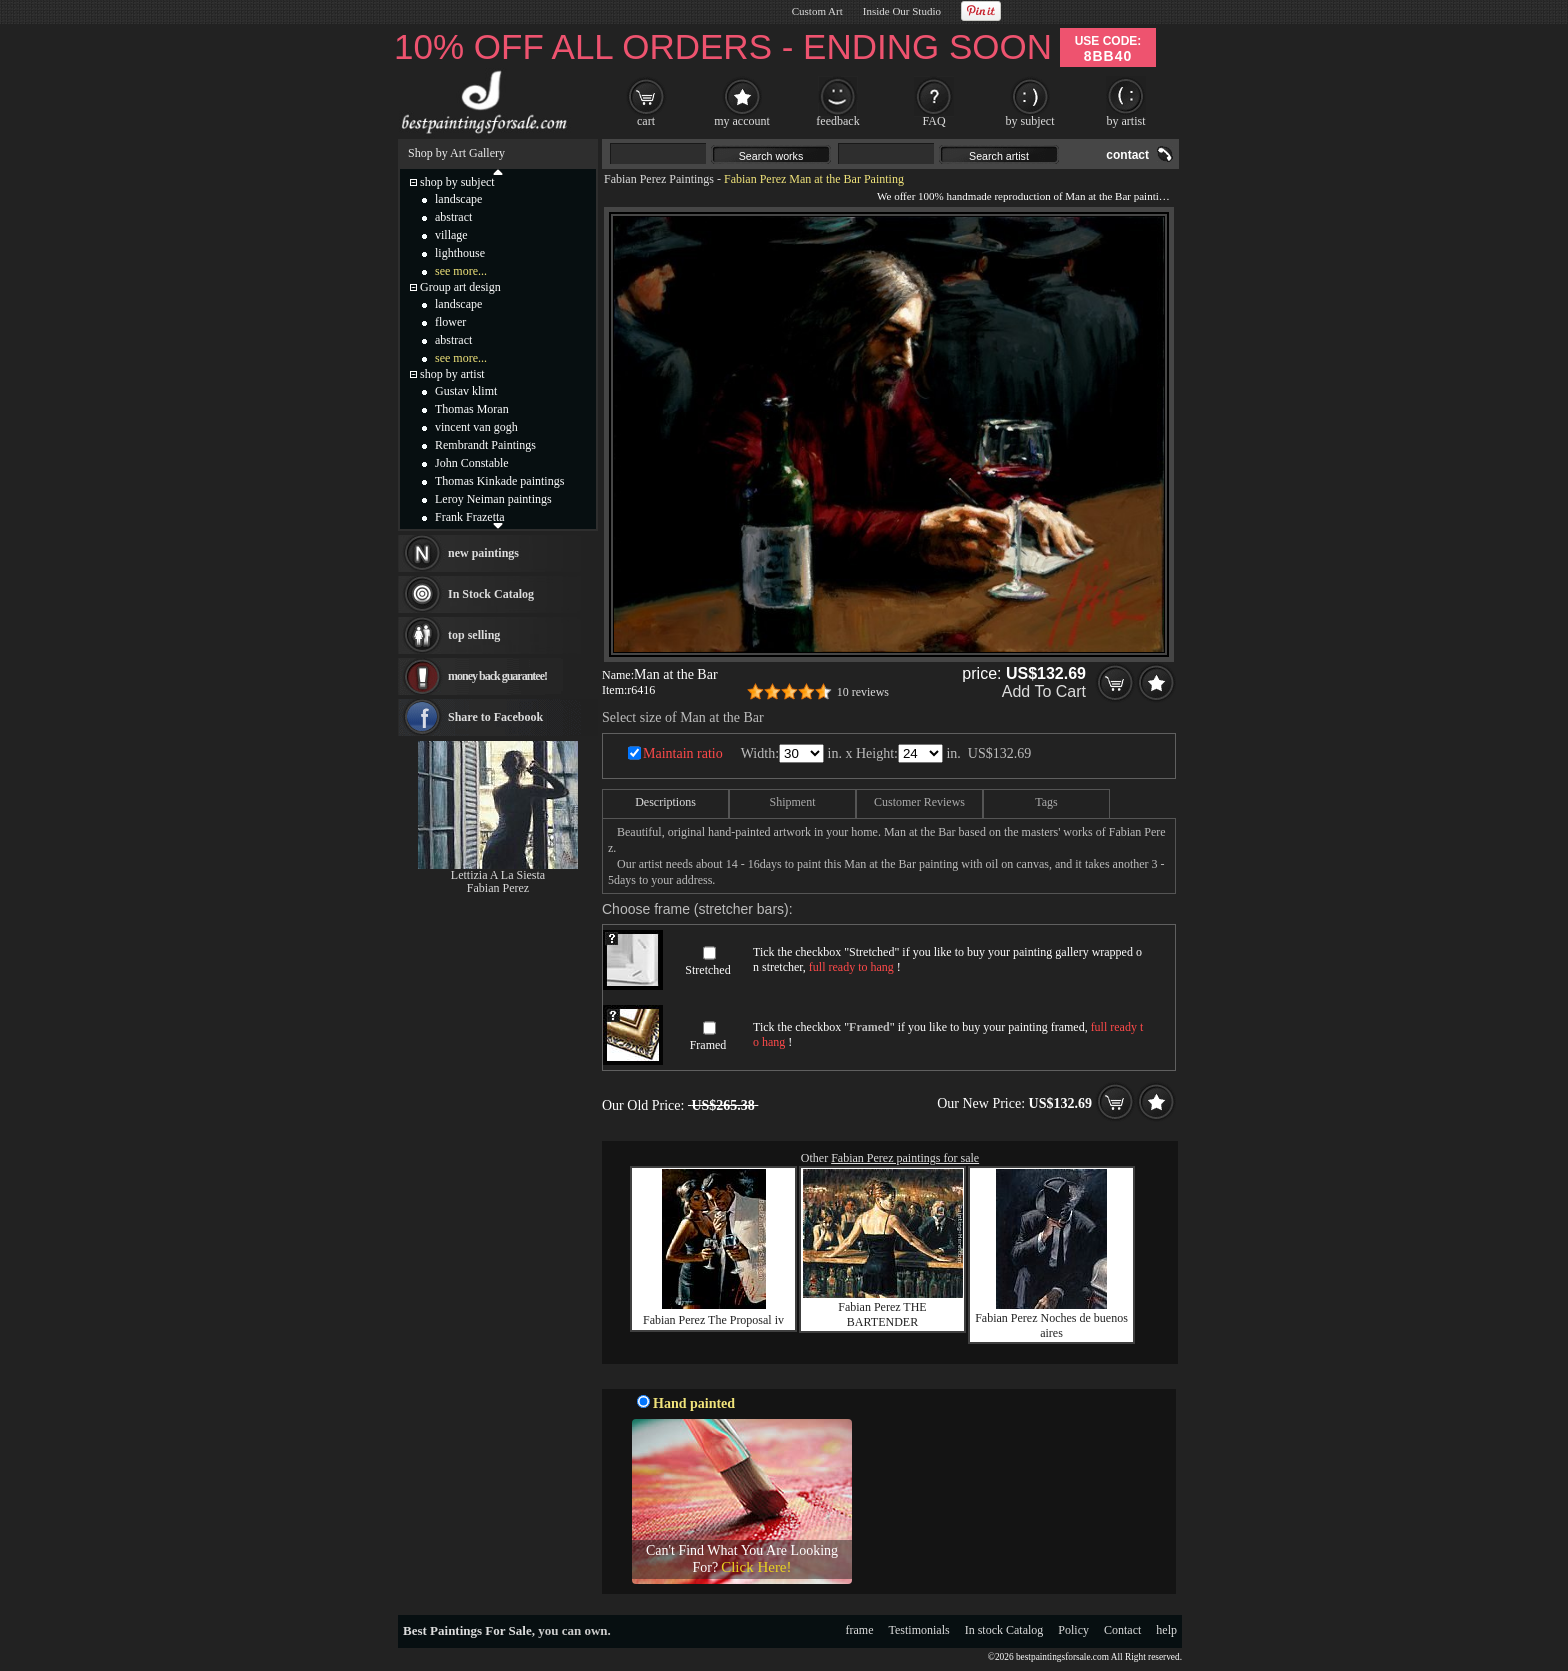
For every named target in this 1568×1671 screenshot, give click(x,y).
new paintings (483, 553)
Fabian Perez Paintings (659, 179)
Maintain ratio (683, 753)
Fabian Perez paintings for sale (905, 1158)
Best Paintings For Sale (467, 1630)
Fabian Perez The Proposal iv (713, 1320)
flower (450, 322)
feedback (837, 121)
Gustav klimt (466, 391)
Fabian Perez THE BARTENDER (882, 1314)
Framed (708, 1045)
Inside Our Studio (902, 11)
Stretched (707, 970)
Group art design (460, 287)
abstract (453, 217)
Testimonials (919, 1630)
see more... (461, 271)
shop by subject (457, 182)
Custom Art (817, 11)
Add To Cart (1044, 691)
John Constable (472, 463)
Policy (1073, 1630)
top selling (474, 635)
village (451, 235)
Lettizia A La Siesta (498, 875)
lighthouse (460, 253)
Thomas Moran (472, 409)
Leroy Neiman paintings (493, 499)
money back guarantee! (497, 676)
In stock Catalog (1004, 1630)
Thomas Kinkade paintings (499, 481)
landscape (458, 199)
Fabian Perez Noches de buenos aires (1051, 1325)
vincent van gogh (476, 427)
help (1166, 1630)
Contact (1122, 1630)
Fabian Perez (498, 888)
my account (742, 121)
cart (646, 121)
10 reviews (863, 692)
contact (1127, 155)
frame (860, 1630)
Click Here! (756, 1567)
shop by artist (452, 374)
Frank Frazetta (470, 517)
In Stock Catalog (491, 594)
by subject (1030, 121)
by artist (1126, 121)
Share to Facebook (495, 717)
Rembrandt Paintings (485, 445)
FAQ (933, 121)
